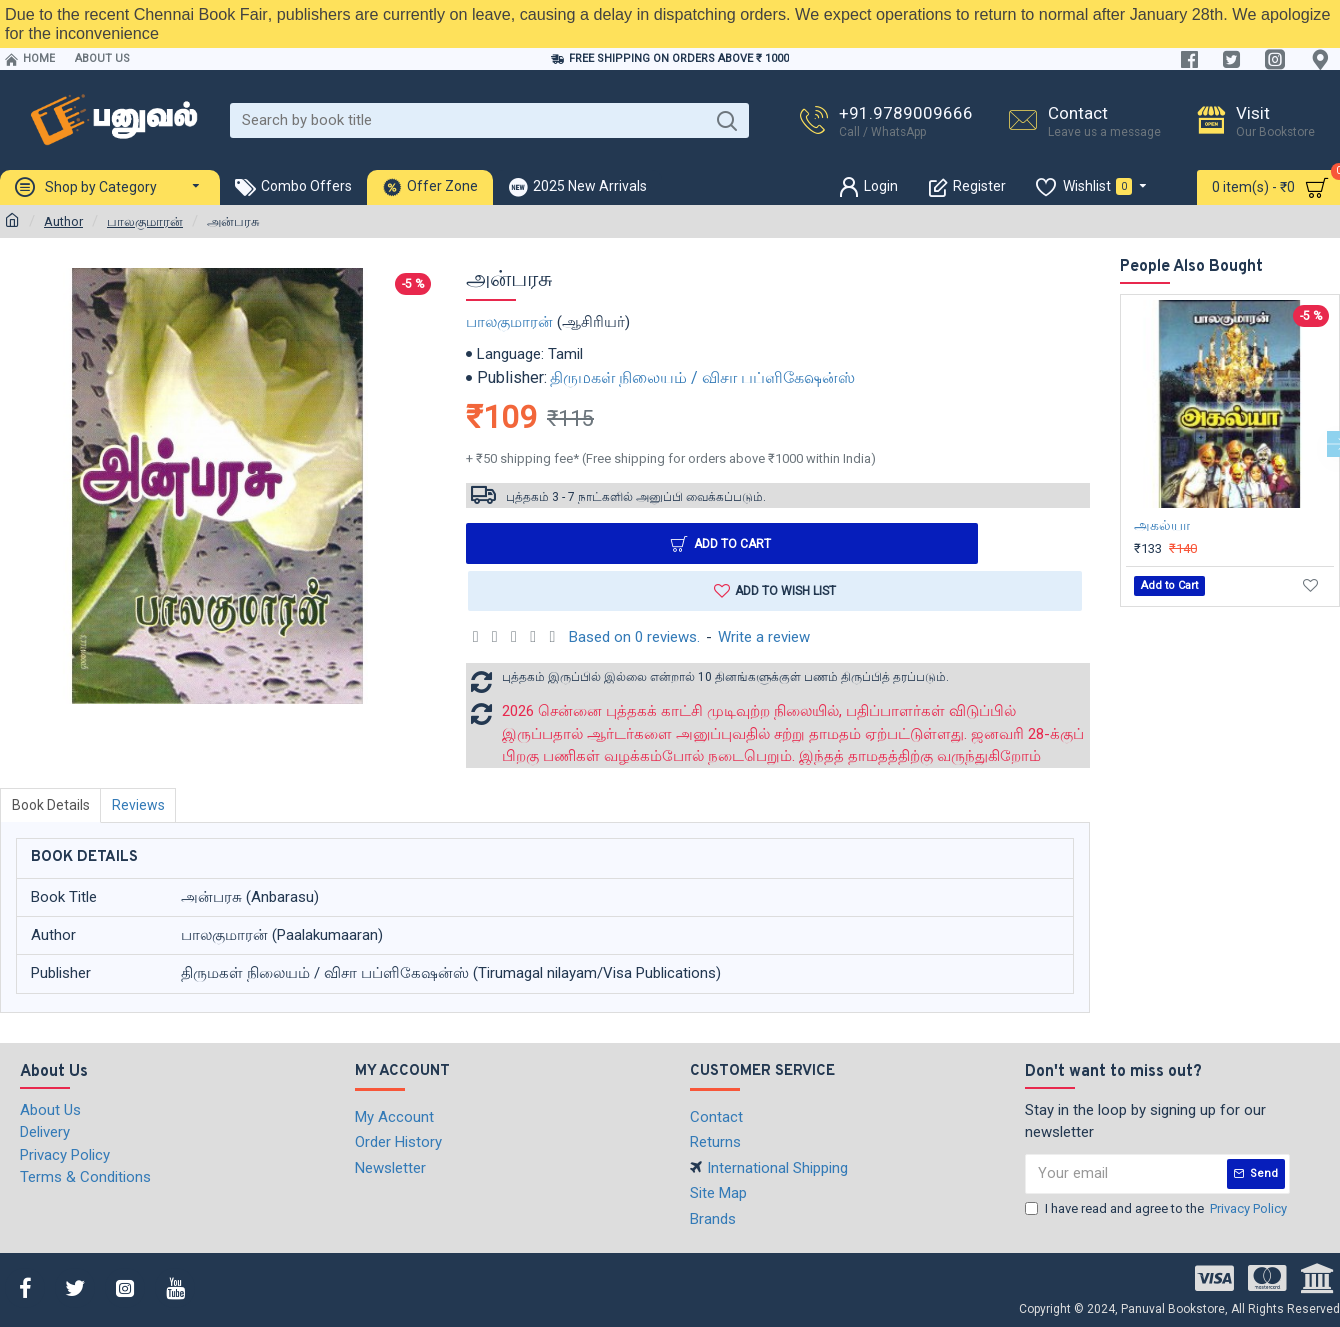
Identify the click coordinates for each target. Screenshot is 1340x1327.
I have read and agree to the (1157, 1208)
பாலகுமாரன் (145, 221)
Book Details (52, 806)
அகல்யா (1162, 525)
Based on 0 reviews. (634, 638)
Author (63, 221)
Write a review (764, 638)
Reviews (142, 806)
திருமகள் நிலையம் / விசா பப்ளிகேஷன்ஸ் (702, 377)
